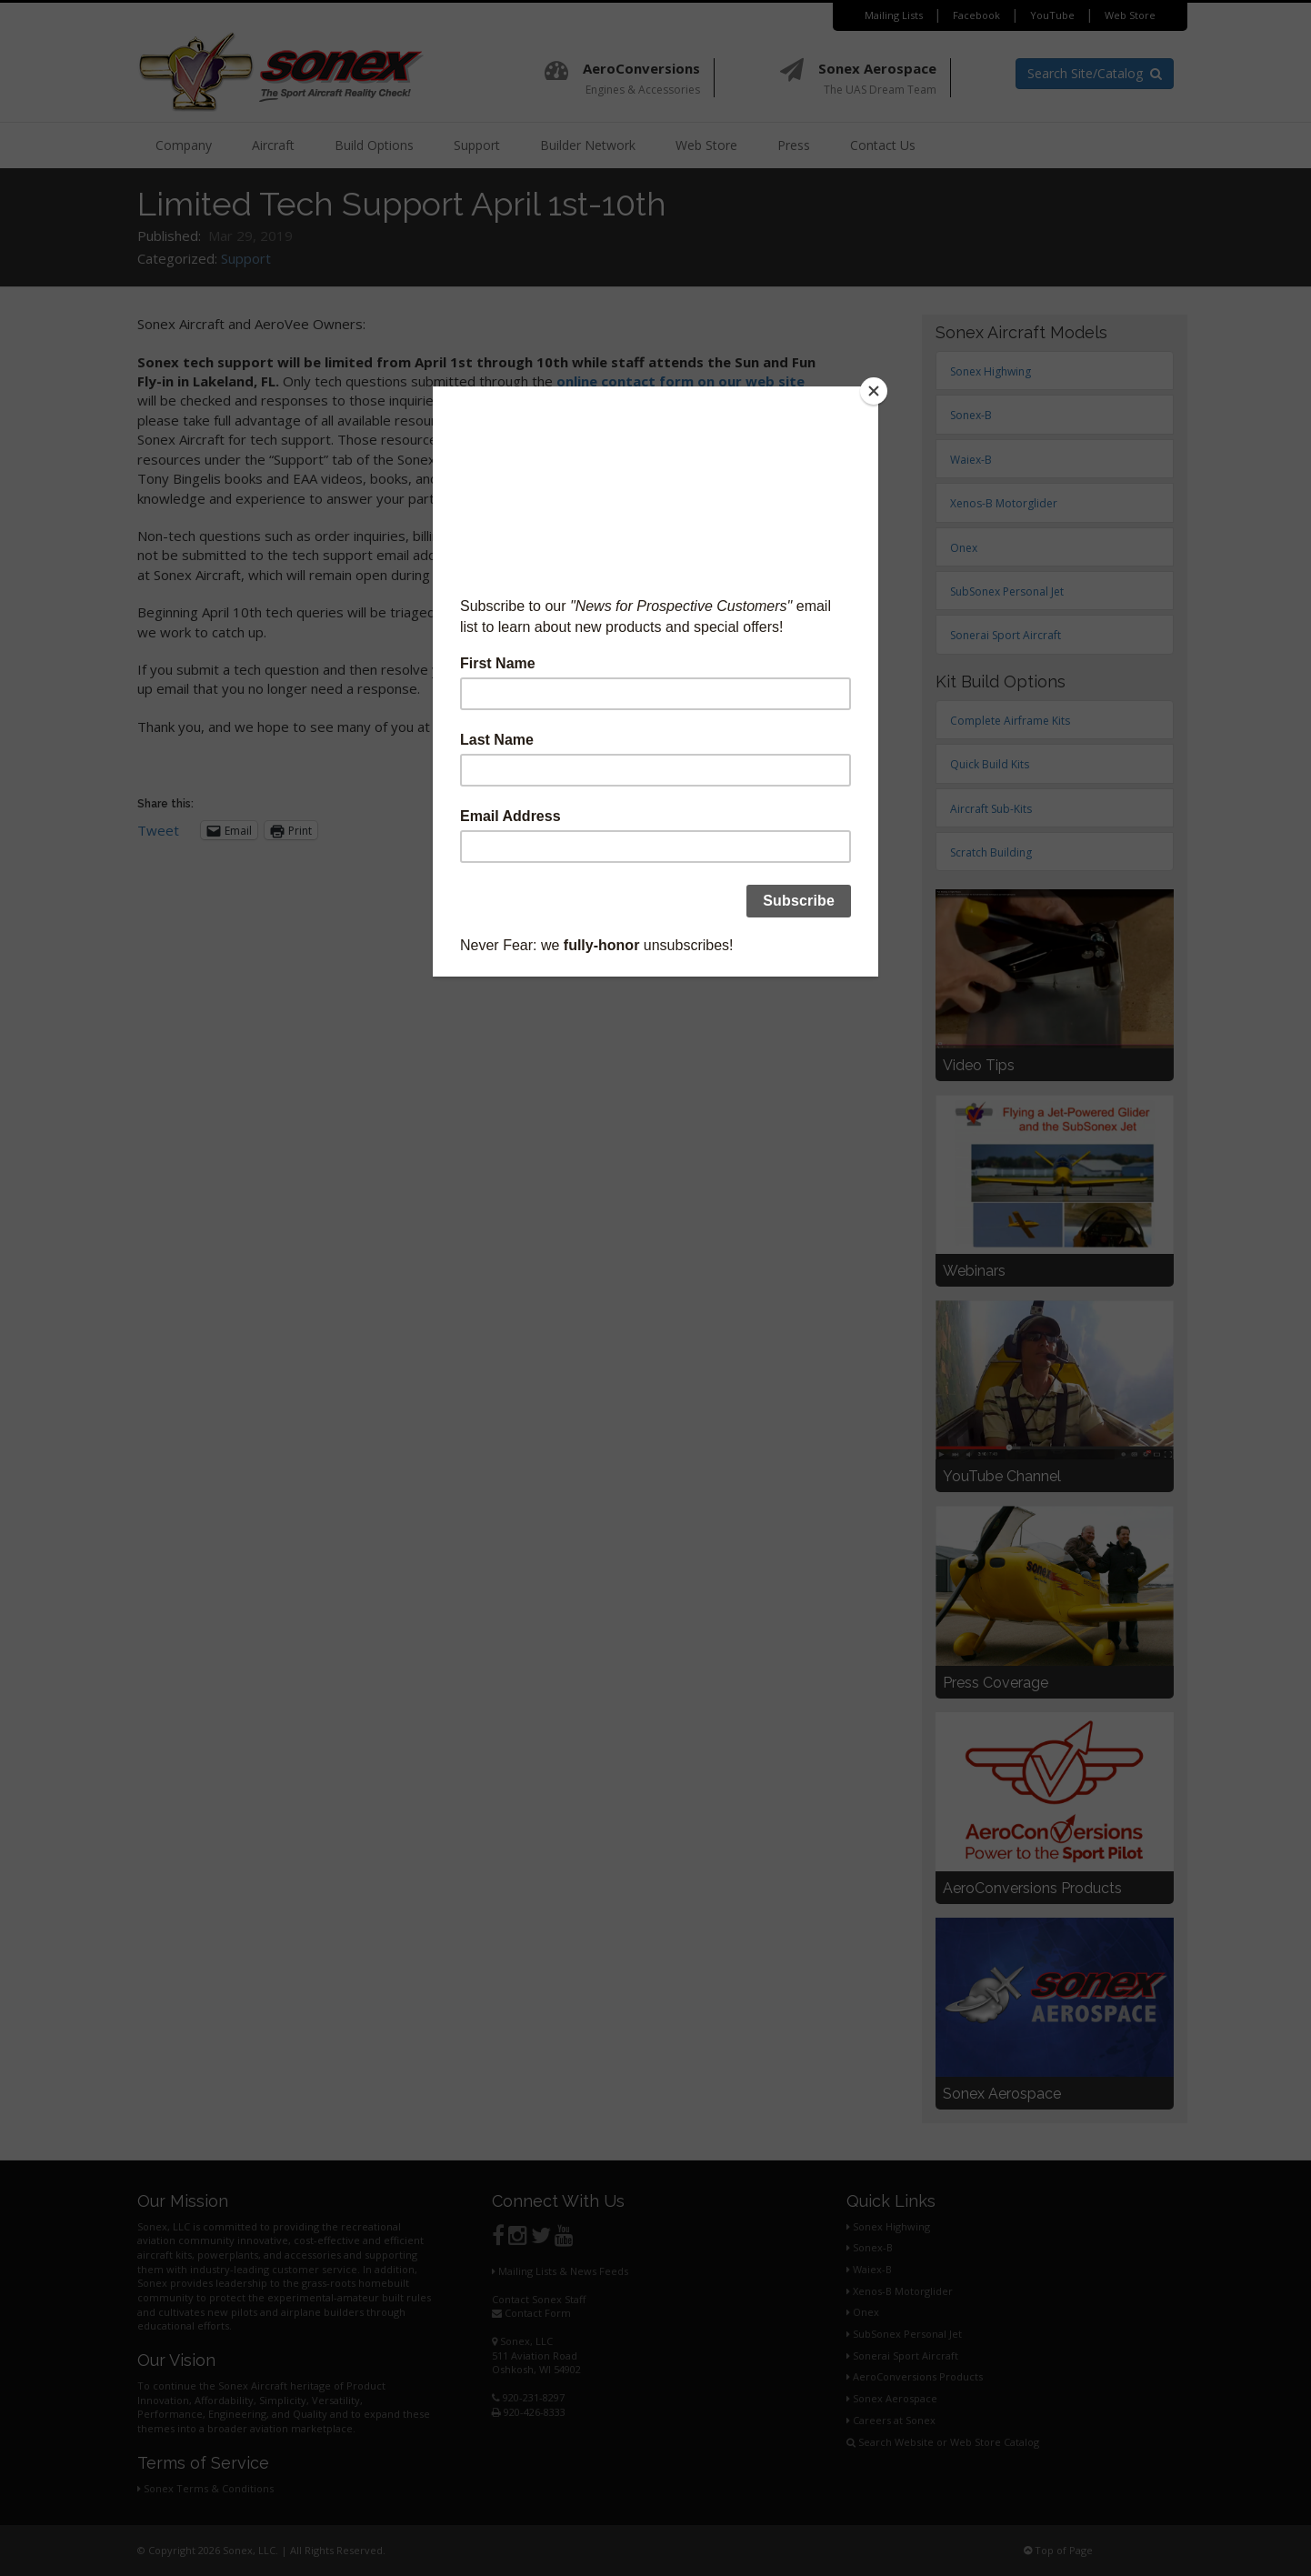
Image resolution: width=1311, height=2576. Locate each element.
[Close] (873, 391)
